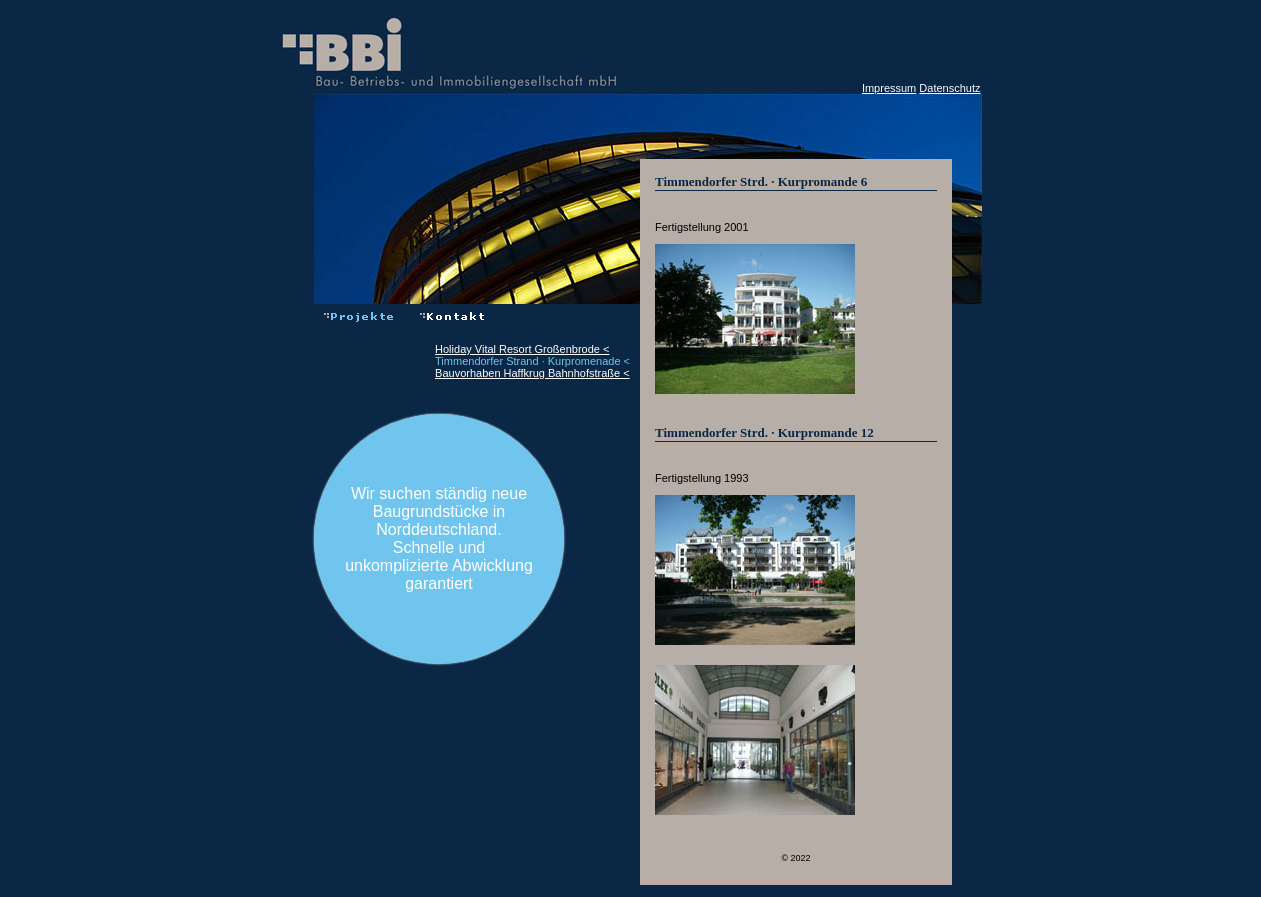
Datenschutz (949, 88)
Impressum (889, 88)
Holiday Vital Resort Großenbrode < (522, 349)
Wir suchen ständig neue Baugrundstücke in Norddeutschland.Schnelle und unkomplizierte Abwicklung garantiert (439, 538)
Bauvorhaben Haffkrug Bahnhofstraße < (532, 373)
